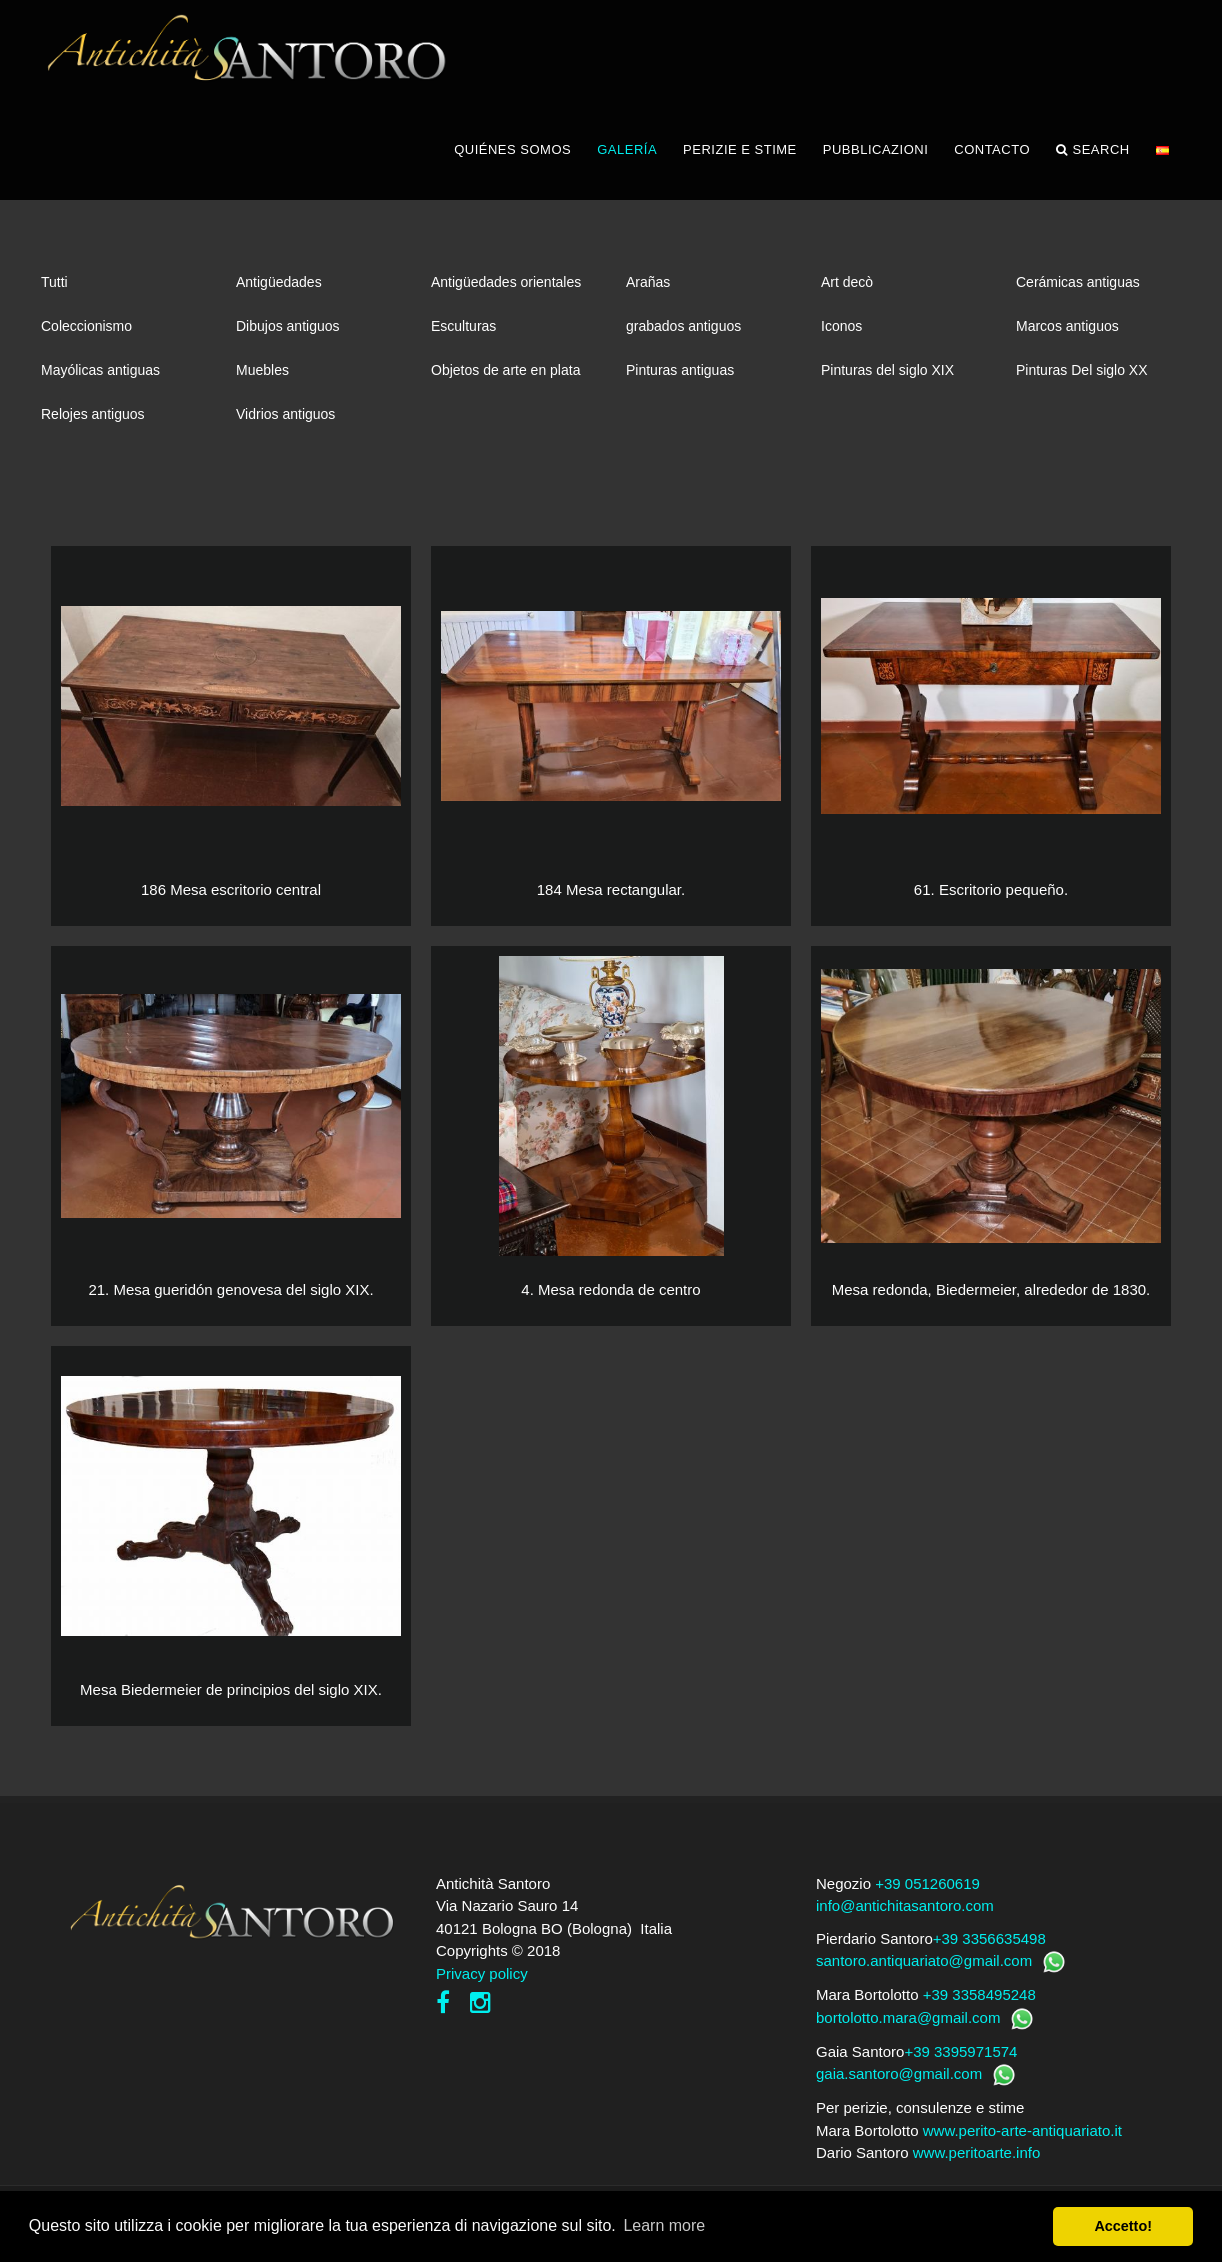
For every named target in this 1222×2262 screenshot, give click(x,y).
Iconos (841, 326)
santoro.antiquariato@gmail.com (924, 1960)
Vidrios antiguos (285, 414)
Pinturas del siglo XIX (887, 370)
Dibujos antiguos (288, 326)
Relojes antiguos (93, 414)
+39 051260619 (927, 1883)
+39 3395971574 (960, 2051)
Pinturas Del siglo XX (1082, 370)
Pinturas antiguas (680, 370)
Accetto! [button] (1123, 2226)
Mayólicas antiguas (100, 370)
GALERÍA (627, 149)
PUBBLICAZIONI (875, 149)
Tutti (54, 282)
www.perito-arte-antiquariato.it (1022, 2130)
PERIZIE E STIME (740, 149)
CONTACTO (992, 149)
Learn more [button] (664, 2225)
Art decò (847, 282)
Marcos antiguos (1067, 326)
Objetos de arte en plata (505, 370)
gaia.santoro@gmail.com (899, 2073)
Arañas (648, 282)
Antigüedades (279, 282)
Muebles (262, 370)
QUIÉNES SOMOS (512, 149)
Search (1093, 150)
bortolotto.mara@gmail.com (908, 2017)
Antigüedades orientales (506, 282)
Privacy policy (482, 1973)
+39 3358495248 (979, 1994)
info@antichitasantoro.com (905, 1905)
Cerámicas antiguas (1078, 282)
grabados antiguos (683, 326)
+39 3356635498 (989, 1938)
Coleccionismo (86, 326)
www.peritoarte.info (977, 2152)
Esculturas (463, 326)
